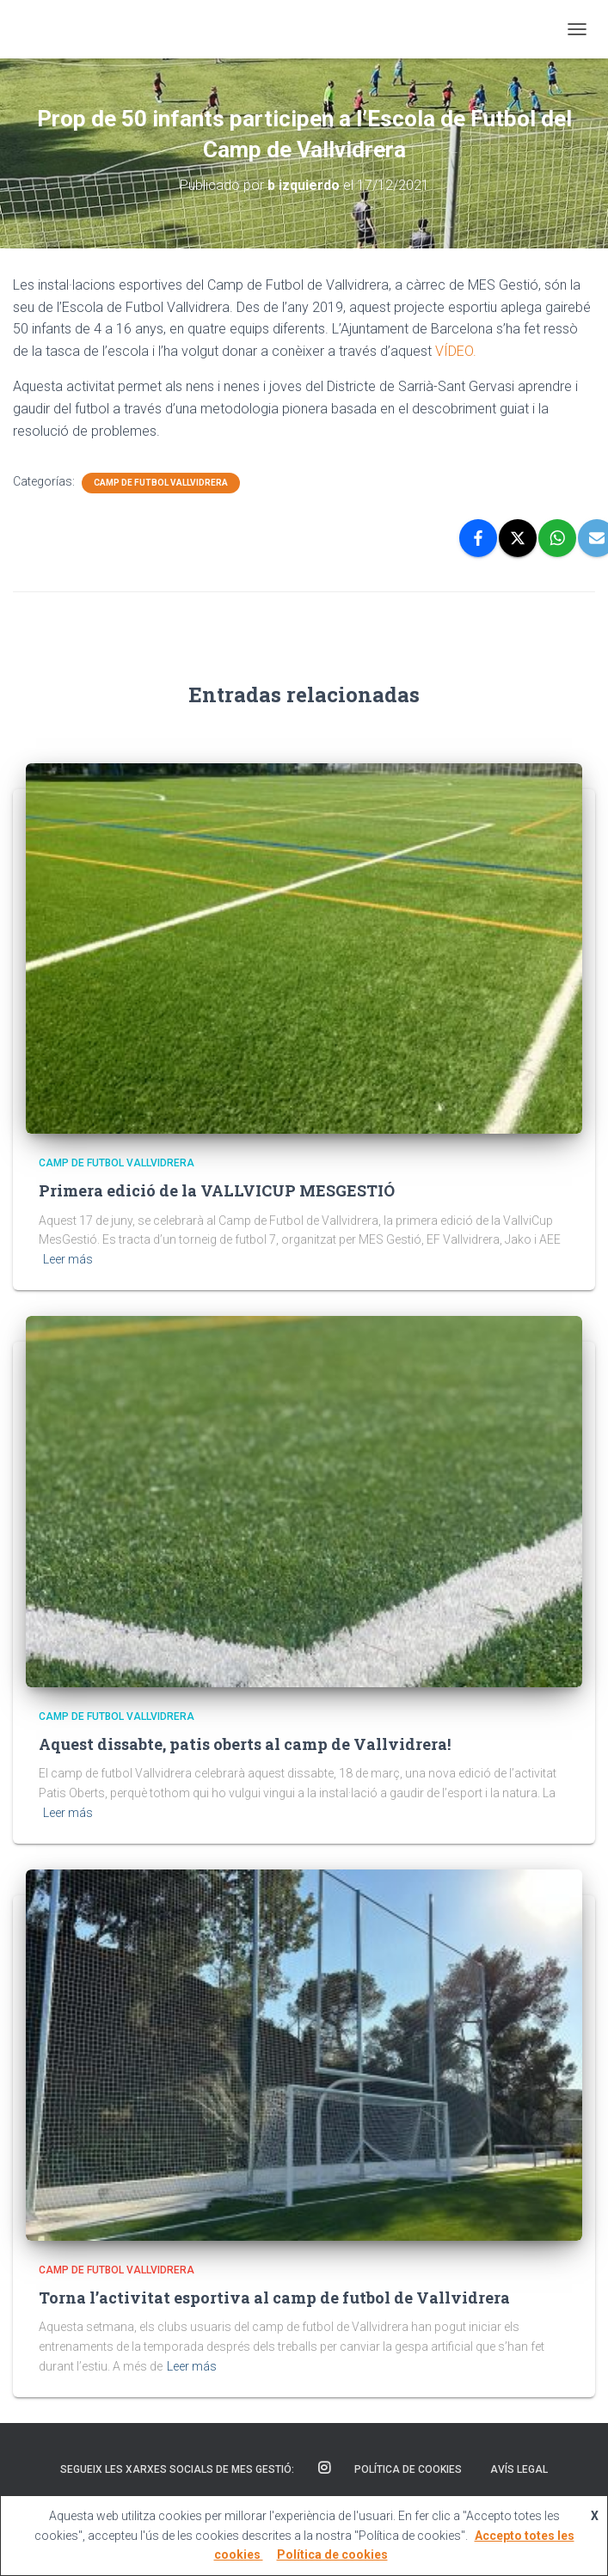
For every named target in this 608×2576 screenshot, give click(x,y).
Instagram (324, 2468)
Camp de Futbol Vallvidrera (161, 482)
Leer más (68, 1259)
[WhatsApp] (557, 538)
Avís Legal (519, 2469)
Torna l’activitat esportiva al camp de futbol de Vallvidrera (274, 2297)
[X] (518, 538)
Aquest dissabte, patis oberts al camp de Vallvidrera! (245, 1744)
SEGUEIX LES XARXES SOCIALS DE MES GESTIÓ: (177, 2469)
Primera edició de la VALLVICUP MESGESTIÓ (217, 1190)
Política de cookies (408, 2469)
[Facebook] (478, 538)
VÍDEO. (455, 351)
